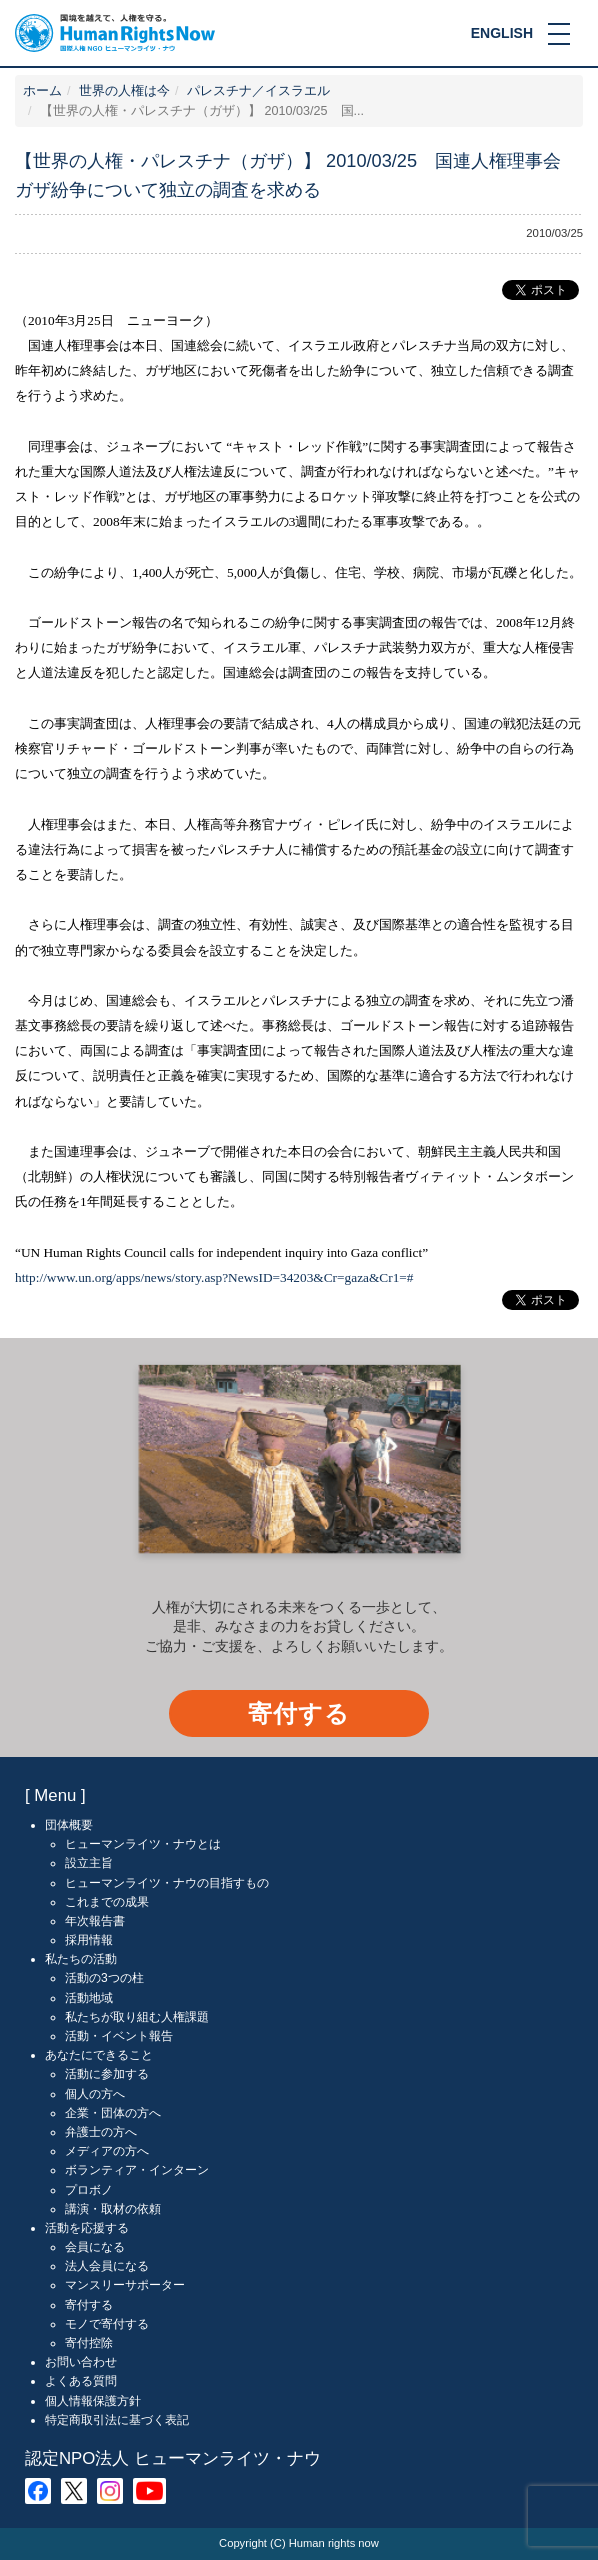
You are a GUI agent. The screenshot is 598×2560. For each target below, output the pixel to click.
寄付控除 (89, 2343)
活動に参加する (107, 2074)
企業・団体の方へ (113, 2113)
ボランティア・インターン (137, 2170)
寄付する (299, 1713)
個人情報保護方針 (93, 2401)
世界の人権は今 (124, 91)
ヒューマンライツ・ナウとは (143, 1844)
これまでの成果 (107, 1902)
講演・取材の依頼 (113, 2209)
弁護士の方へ (101, 2132)
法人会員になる (107, 2266)
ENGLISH (502, 33)
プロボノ (89, 2190)
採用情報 (89, 1940)
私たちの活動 (81, 1959)
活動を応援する (87, 2228)
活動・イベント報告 (119, 2036)
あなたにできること (99, 2055)
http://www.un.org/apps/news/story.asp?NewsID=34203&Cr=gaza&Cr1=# (214, 1277)
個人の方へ (95, 2094)
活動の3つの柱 (104, 1978)
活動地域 (89, 1998)
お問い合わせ (81, 2362)
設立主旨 (89, 1863)
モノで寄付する (107, 2324)
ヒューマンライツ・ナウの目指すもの (167, 1883)
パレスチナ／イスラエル (258, 91)
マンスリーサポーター (125, 2285)
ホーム (42, 91)
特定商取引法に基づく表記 (117, 2420)
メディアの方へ (107, 2151)
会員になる (95, 2247)
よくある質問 (81, 2381)
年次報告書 (95, 1921)
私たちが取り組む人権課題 (137, 2017)
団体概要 (69, 1825)
